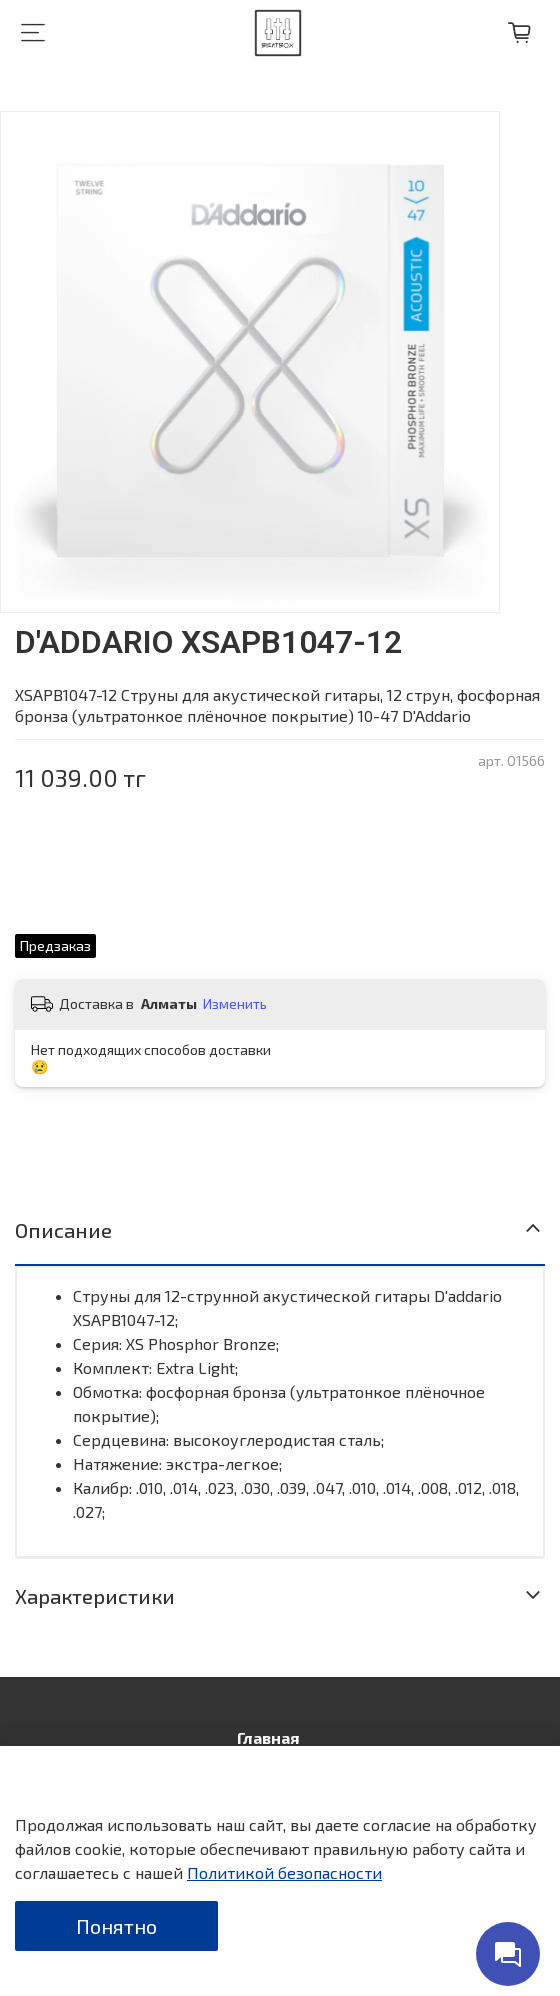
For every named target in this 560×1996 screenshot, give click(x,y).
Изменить (235, 1003)
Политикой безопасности (284, 1872)
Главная (268, 1737)
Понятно (116, 1926)
